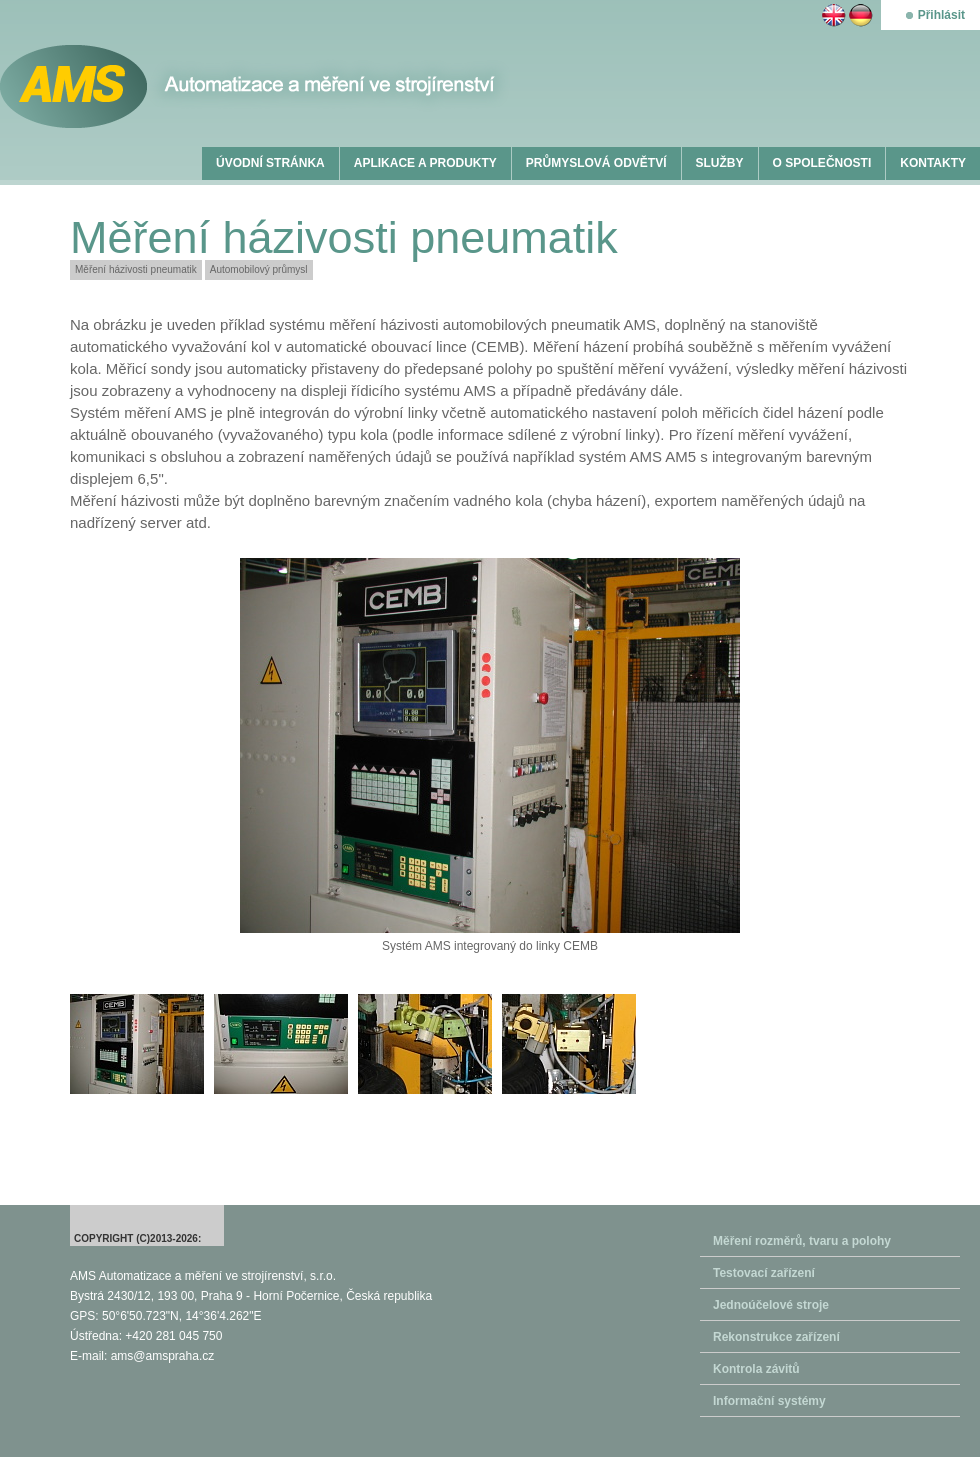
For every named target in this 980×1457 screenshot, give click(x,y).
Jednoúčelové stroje (771, 1305)
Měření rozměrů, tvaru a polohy (802, 1241)
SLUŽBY (720, 163)
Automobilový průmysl (259, 269)
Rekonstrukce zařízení (776, 1337)
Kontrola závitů (756, 1369)
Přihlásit (941, 15)
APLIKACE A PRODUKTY (425, 163)
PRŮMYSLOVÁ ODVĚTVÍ (596, 163)
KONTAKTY (933, 163)
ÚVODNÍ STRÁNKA (270, 163)
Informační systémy (769, 1401)
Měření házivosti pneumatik (136, 269)
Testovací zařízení (764, 1273)
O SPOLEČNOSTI (822, 163)
